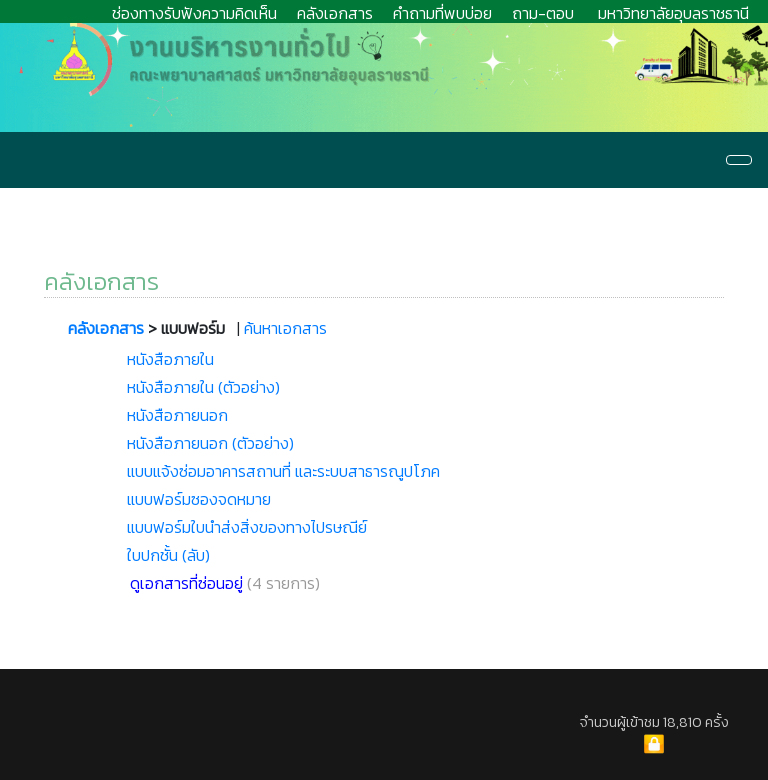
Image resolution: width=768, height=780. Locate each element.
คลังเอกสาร (335, 13)
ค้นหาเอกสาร (285, 328)
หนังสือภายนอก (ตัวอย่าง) (210, 443)
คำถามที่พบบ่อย (442, 13)
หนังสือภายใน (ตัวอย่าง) (203, 387)
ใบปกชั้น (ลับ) (168, 555)
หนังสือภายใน (170, 359)
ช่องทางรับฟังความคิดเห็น (194, 13)
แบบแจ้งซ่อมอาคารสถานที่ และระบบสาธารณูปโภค (283, 471)
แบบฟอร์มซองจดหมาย (199, 499)
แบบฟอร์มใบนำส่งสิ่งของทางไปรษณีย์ (247, 527)
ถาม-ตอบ (543, 13)
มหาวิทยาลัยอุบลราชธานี (673, 13)
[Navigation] (739, 160)
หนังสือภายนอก (177, 415)
